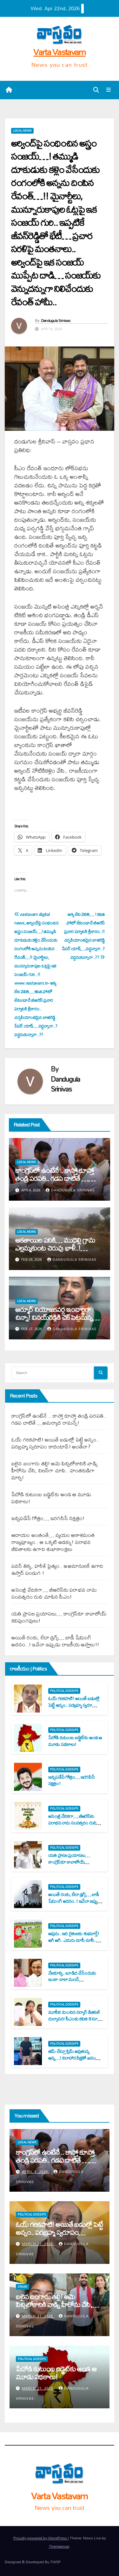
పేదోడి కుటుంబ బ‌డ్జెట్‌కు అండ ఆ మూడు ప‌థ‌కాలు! (51, 1497)
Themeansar (59, 2546)
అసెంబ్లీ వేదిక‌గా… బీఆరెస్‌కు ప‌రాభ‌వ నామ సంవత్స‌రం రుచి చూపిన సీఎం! (54, 1593)
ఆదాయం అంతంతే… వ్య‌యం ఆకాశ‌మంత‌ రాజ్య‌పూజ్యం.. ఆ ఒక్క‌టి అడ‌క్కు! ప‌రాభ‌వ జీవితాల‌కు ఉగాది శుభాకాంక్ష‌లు (53, 1542)
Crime (22, 2287)
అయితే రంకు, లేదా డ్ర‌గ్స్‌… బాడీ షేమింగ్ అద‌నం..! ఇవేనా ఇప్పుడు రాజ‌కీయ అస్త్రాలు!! (55, 1641)
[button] (96, 90)
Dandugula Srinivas (55, 320)
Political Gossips (64, 1691)
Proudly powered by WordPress (40, 2538)
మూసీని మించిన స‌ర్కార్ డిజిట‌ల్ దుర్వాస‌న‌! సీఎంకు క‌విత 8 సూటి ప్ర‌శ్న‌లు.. (74, 2018)
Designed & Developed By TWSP (33, 2562)
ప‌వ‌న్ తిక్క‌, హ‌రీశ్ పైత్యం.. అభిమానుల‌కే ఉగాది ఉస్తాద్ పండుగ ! (57, 1569)
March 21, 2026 (38, 2243)
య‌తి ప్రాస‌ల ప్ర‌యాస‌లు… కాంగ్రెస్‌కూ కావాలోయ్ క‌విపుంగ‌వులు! (59, 1617)
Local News (22, 131)
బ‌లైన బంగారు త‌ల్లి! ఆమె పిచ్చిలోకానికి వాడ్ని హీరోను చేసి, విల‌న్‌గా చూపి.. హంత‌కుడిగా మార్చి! (54, 1470)
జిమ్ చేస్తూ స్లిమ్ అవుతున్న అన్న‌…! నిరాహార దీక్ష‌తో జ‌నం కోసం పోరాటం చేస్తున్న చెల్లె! (72, 2058)
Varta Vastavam (59, 51)
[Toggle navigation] (108, 90)
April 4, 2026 (35, 2171)
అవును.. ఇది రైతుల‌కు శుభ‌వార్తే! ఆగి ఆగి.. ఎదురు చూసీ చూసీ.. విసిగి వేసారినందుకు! (73, 1940)
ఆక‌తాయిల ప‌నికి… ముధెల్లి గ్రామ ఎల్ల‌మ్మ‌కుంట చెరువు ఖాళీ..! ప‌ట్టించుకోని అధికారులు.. (55, 1248)
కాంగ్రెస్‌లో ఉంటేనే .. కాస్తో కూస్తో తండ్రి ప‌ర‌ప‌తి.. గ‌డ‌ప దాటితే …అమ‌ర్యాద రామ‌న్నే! (54, 1178)
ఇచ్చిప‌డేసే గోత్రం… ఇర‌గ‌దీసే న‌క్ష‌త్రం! (47, 1518)
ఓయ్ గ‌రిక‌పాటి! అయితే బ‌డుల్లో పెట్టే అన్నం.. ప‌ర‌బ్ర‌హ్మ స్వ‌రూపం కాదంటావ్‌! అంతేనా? (55, 1443)
